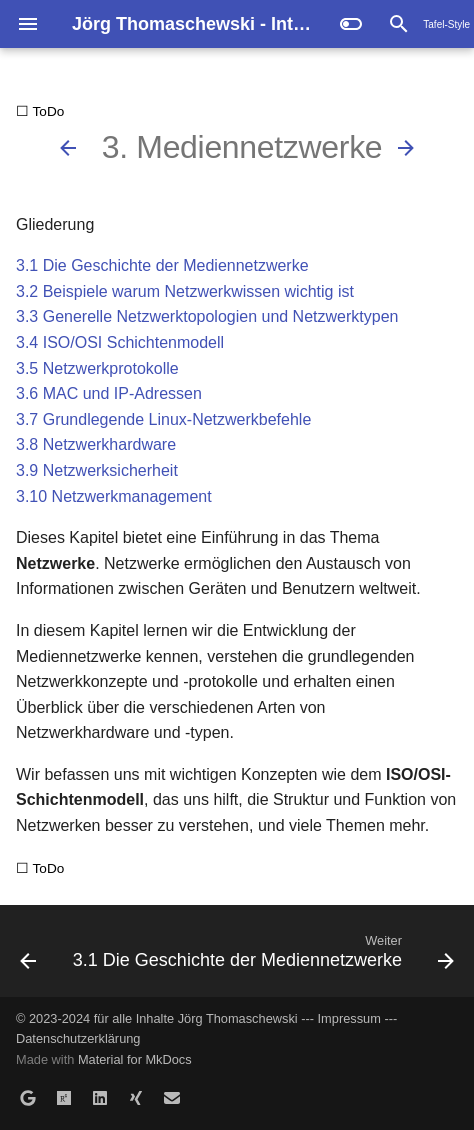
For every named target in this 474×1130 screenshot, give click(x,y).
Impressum (349, 1018)
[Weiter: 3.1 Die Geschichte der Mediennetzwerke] (406, 148)
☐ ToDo (40, 111)
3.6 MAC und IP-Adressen (109, 393)
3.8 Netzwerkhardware (96, 444)
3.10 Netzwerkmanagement (114, 496)
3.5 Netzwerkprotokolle (97, 368)
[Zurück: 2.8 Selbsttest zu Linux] (68, 148)
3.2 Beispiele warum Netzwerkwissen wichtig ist (185, 291)
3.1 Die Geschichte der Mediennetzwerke (162, 265)
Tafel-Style (446, 24)
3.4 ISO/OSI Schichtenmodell (120, 342)
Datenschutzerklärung (78, 1038)
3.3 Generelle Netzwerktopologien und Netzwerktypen (207, 316)
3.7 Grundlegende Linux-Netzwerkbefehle (163, 419)
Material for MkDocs (135, 1059)
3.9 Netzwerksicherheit (97, 470)
